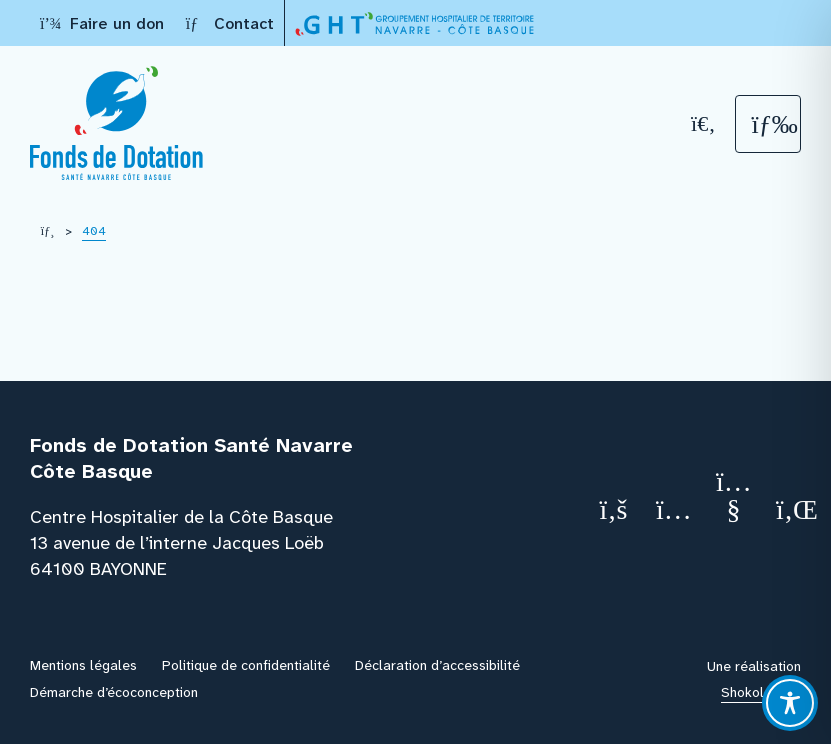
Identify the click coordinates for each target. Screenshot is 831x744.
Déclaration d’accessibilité (437, 665)
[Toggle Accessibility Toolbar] (790, 703)
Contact (229, 23)
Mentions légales (83, 665)
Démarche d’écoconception (114, 692)
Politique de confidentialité (246, 665)
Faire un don (102, 23)
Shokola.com (761, 692)
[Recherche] (704, 123)
